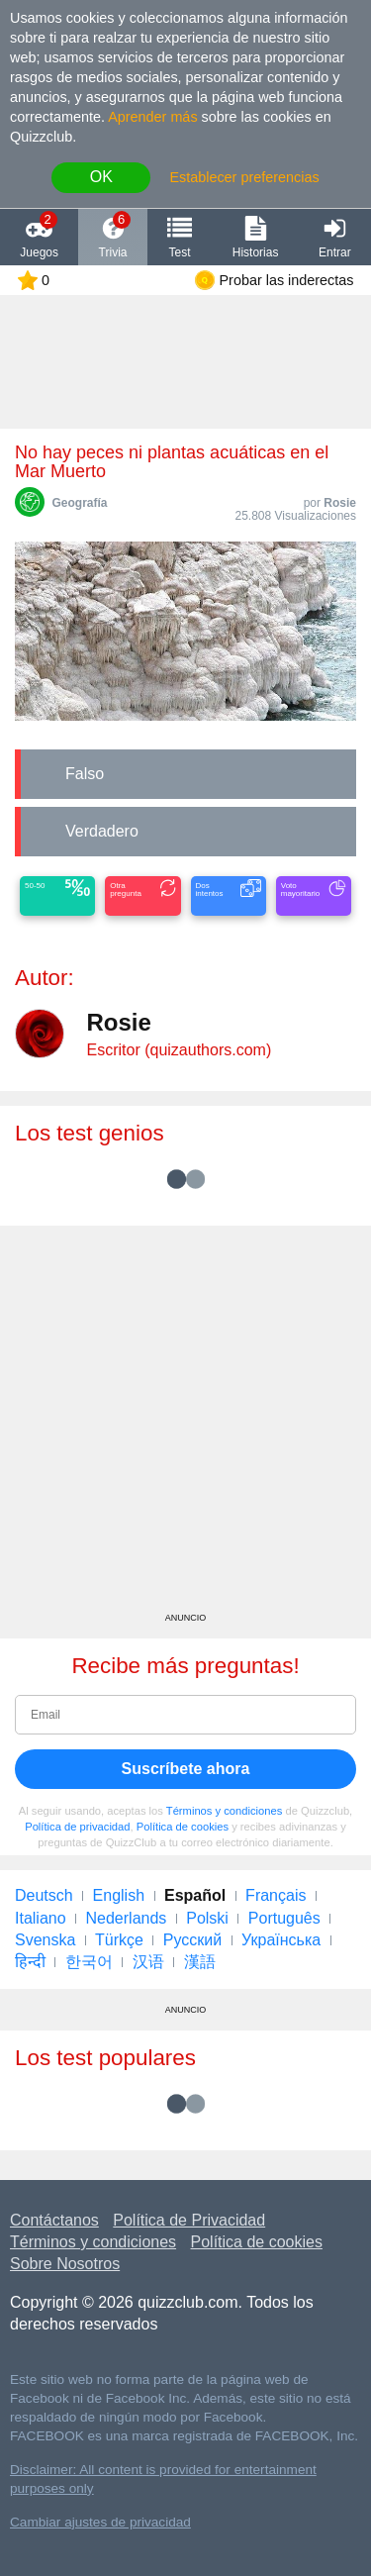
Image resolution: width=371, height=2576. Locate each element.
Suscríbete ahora (186, 1768)
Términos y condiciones (224, 1811)
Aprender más (152, 117)
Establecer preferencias (244, 177)
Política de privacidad (77, 1827)
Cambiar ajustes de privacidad (100, 2522)
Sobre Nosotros (65, 2263)
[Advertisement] (185, 1426)
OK (101, 176)
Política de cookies (183, 1827)
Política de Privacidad (189, 2220)
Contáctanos (54, 2220)
